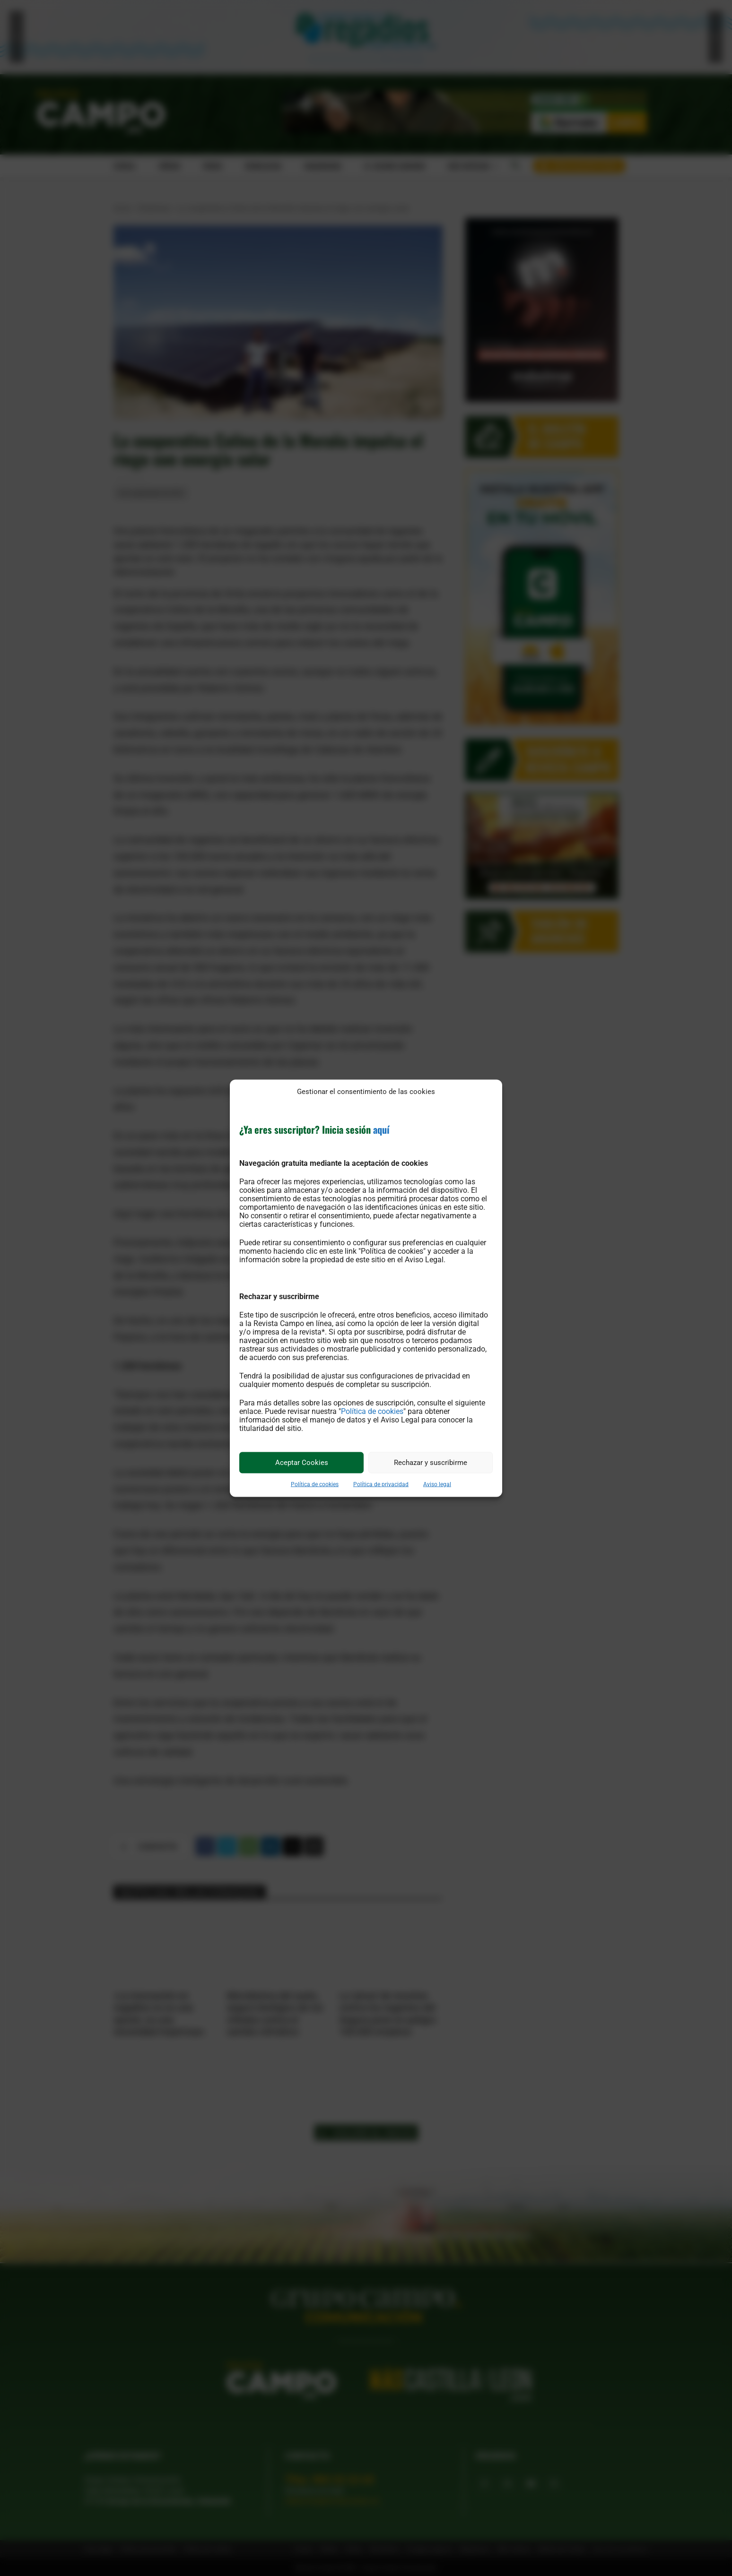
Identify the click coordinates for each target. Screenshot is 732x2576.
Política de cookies (372, 1410)
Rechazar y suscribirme (430, 1462)
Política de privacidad (381, 1484)
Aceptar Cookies (301, 1462)
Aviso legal (437, 1484)
